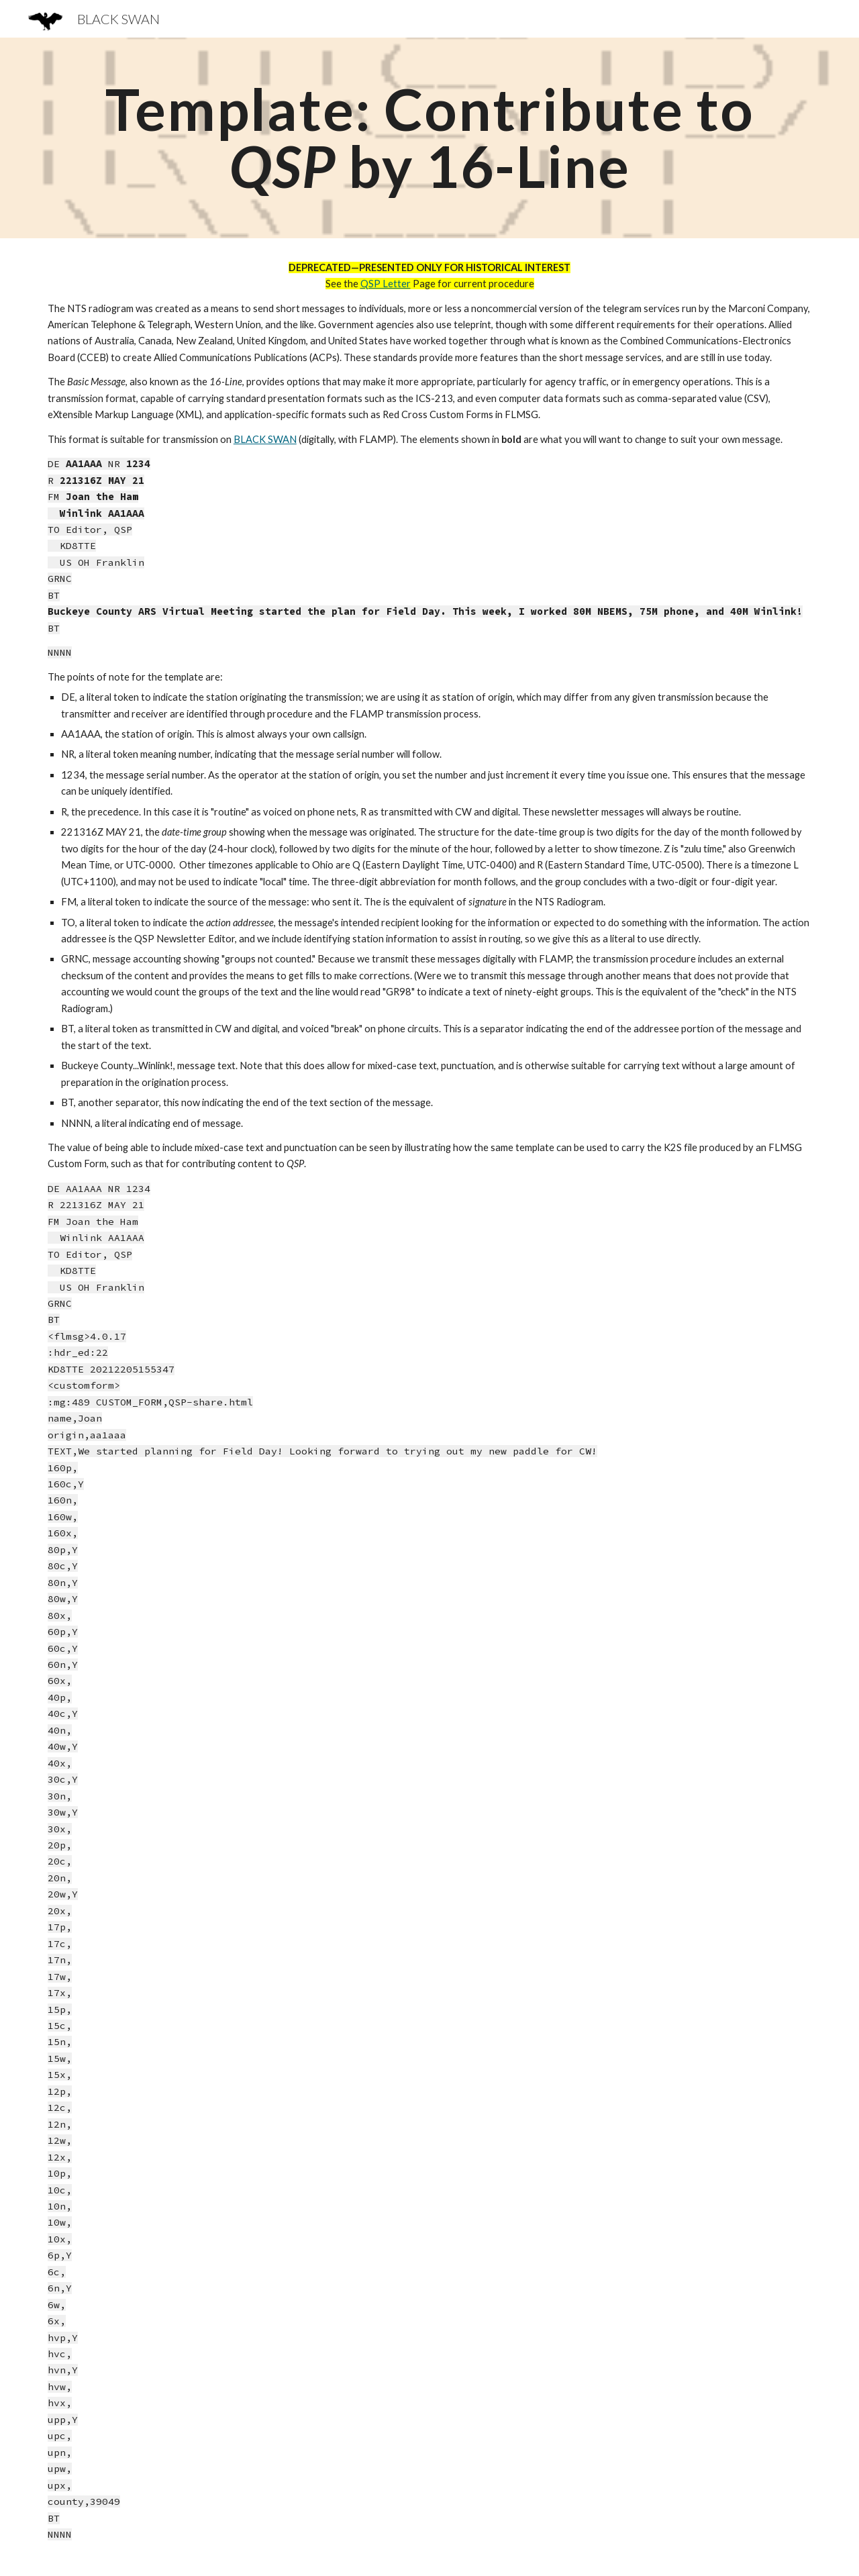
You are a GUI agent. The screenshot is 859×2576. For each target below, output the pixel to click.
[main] (429, 138)
